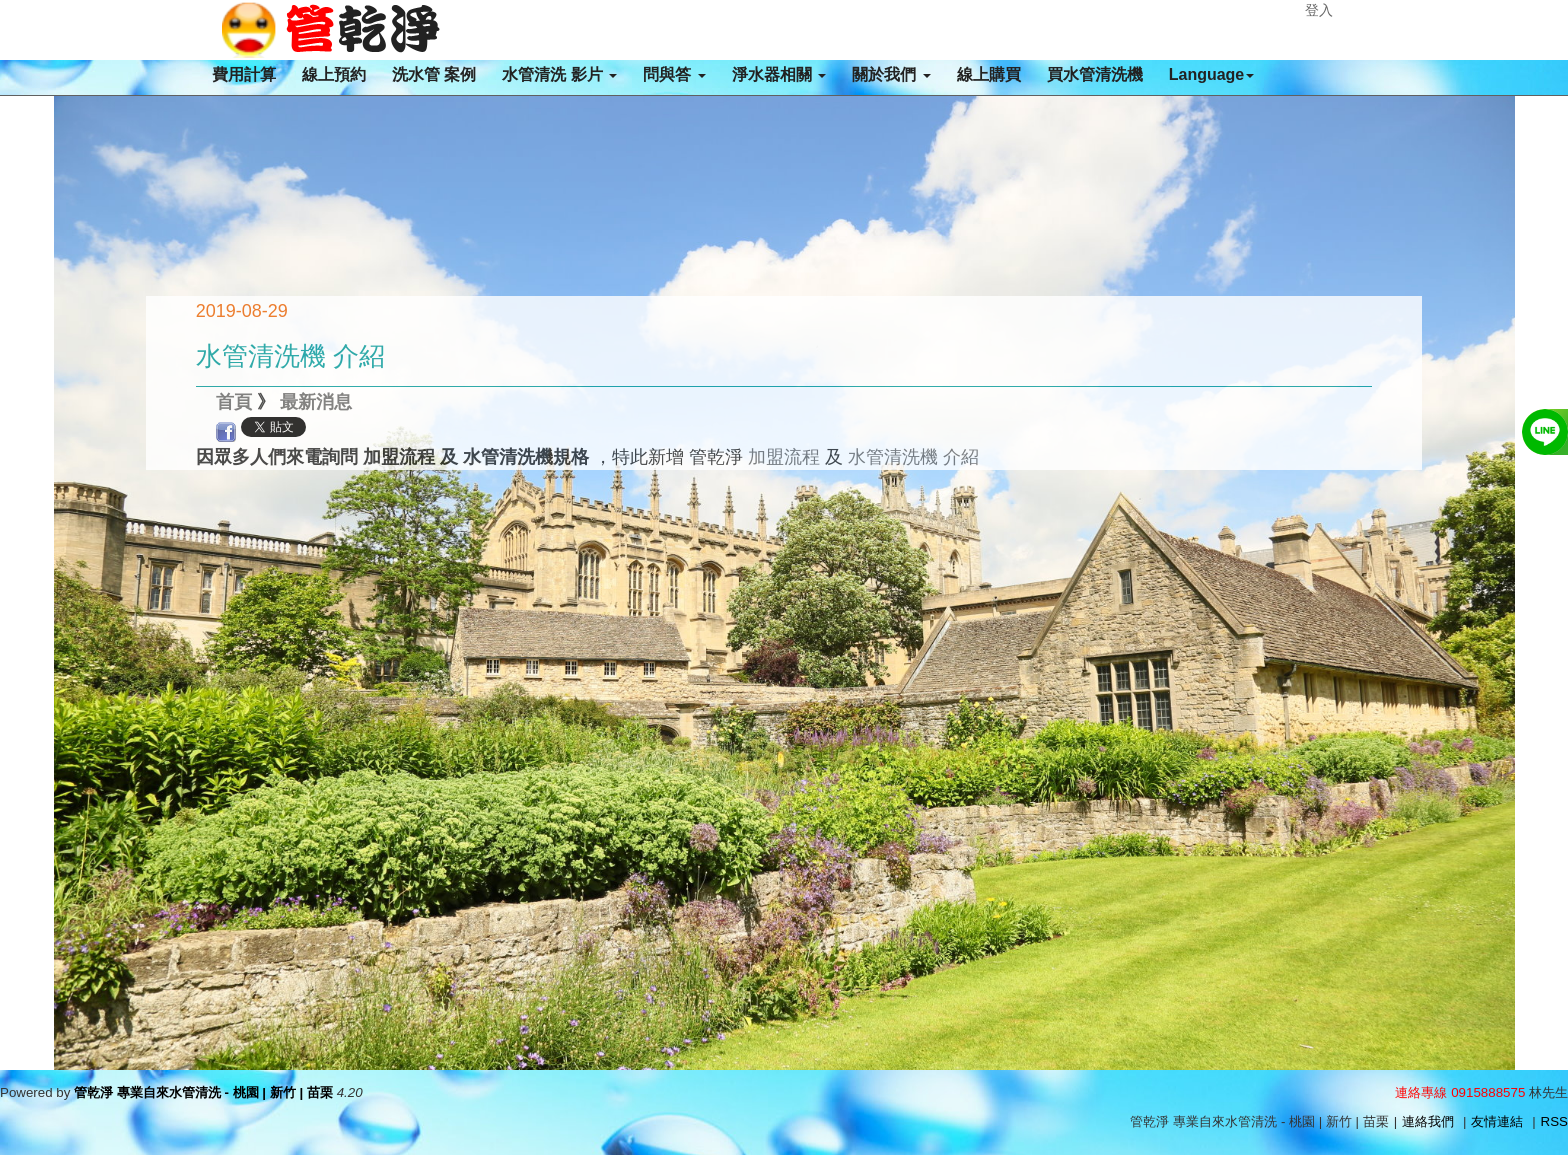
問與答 (674, 74)
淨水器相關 (779, 74)
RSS (1554, 1121)
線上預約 (334, 74)
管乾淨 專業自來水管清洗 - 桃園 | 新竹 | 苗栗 (203, 1092)
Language (1212, 74)
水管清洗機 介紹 (913, 457)
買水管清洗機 (1095, 74)
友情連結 (1497, 1121)
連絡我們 (1428, 1121)
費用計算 (244, 74)
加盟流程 (784, 457)
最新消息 (316, 402)
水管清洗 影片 (559, 74)
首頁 (234, 402)
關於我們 (891, 74)
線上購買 (989, 74)
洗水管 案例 (434, 74)
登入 (1319, 10)
